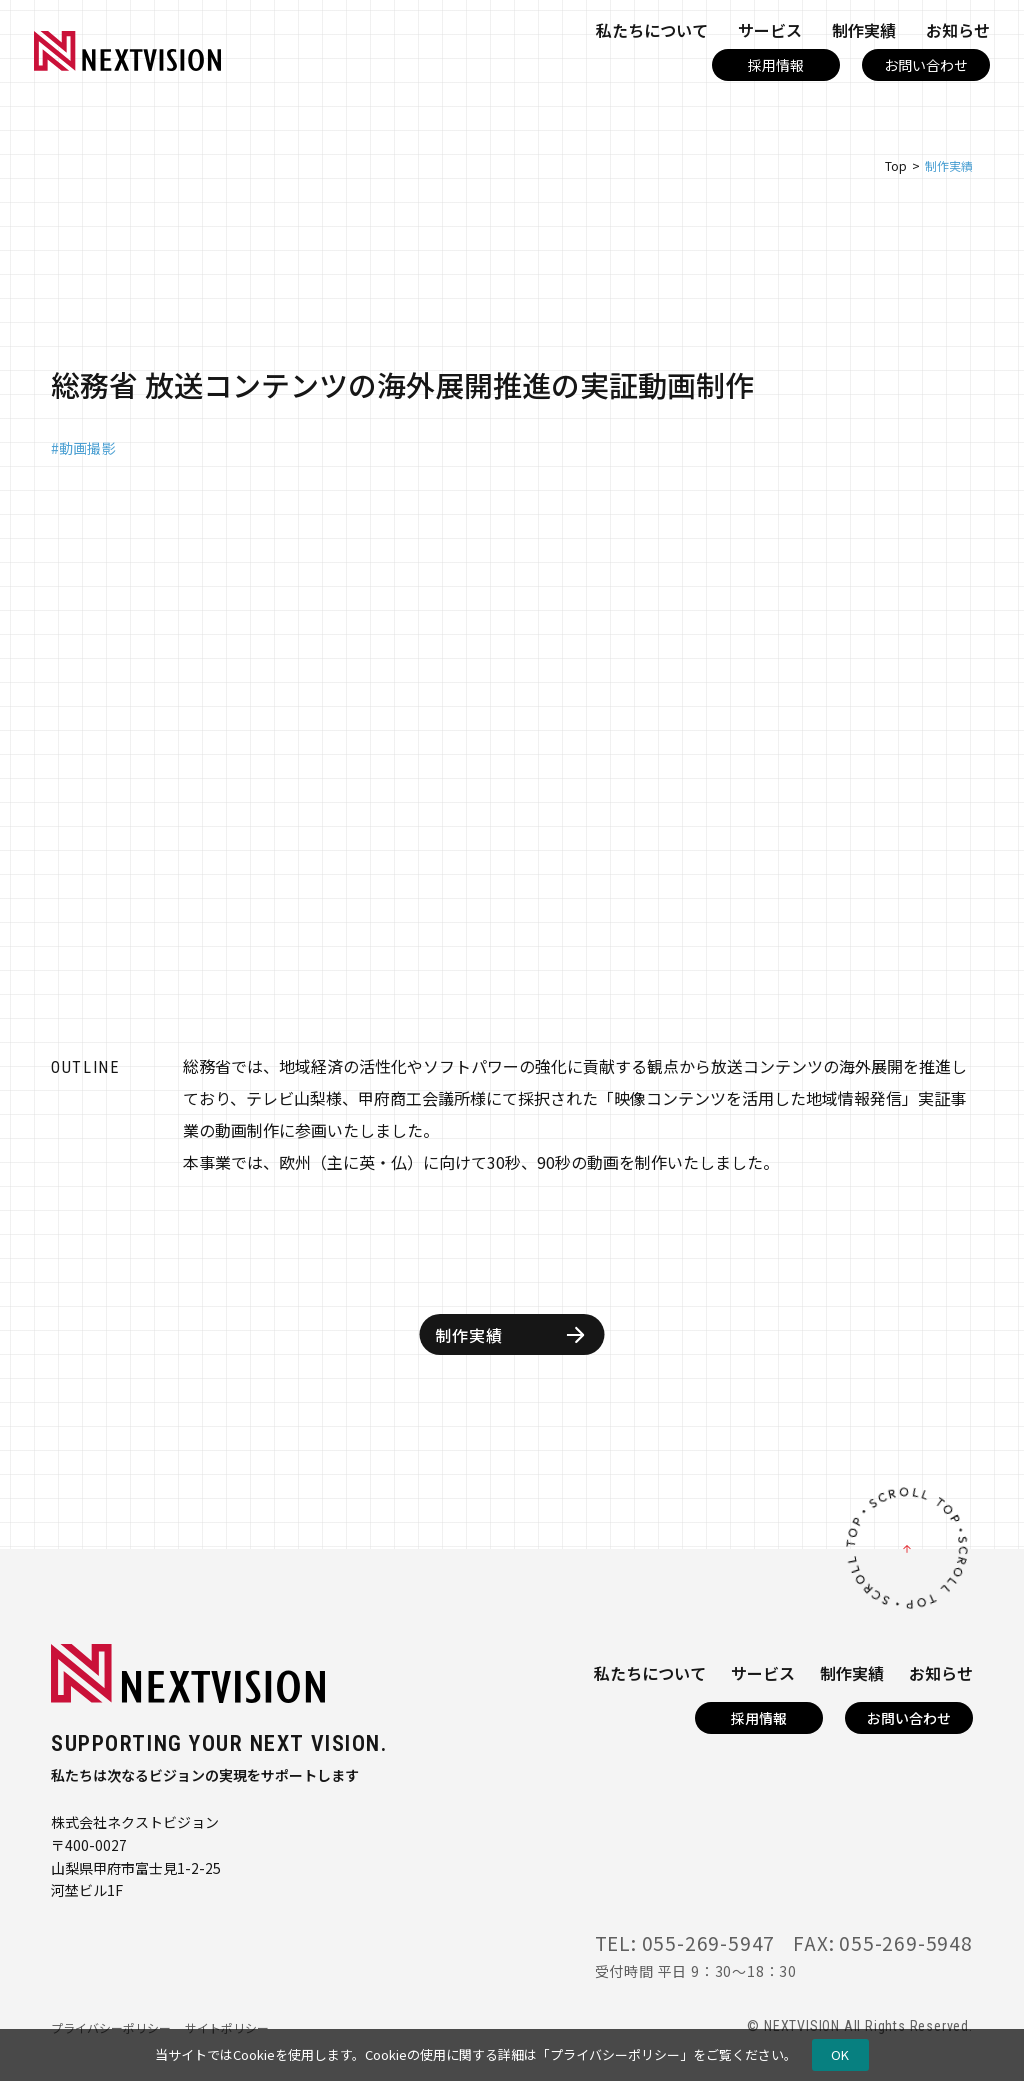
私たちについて (652, 30)
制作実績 (864, 30)
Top (896, 165)
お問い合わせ (926, 65)
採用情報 (776, 65)
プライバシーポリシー (615, 2054)
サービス (770, 30)
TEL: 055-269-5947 (685, 1943)
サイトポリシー (227, 2027)
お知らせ (958, 30)
